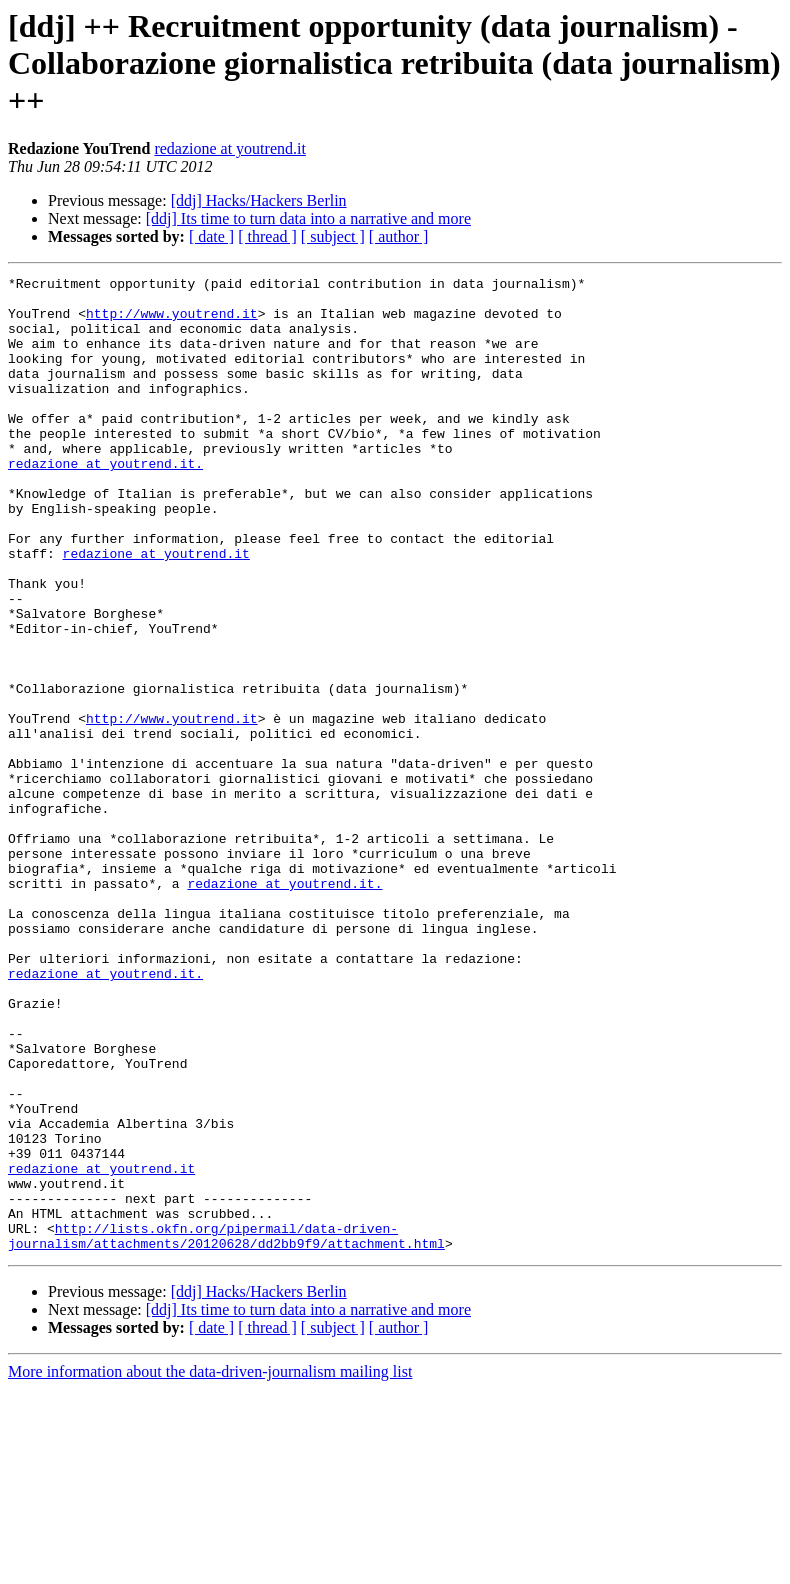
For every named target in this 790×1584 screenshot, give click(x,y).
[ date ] (211, 236)
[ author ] (399, 236)
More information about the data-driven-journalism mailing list (210, 1566)
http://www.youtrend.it (172, 322)
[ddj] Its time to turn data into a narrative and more (308, 218)
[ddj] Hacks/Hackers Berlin (259, 200)
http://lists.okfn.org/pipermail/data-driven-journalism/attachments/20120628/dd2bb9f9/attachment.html (226, 1429)
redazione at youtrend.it (230, 148)
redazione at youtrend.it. (105, 502)
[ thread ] (267, 236)
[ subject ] (333, 236)
